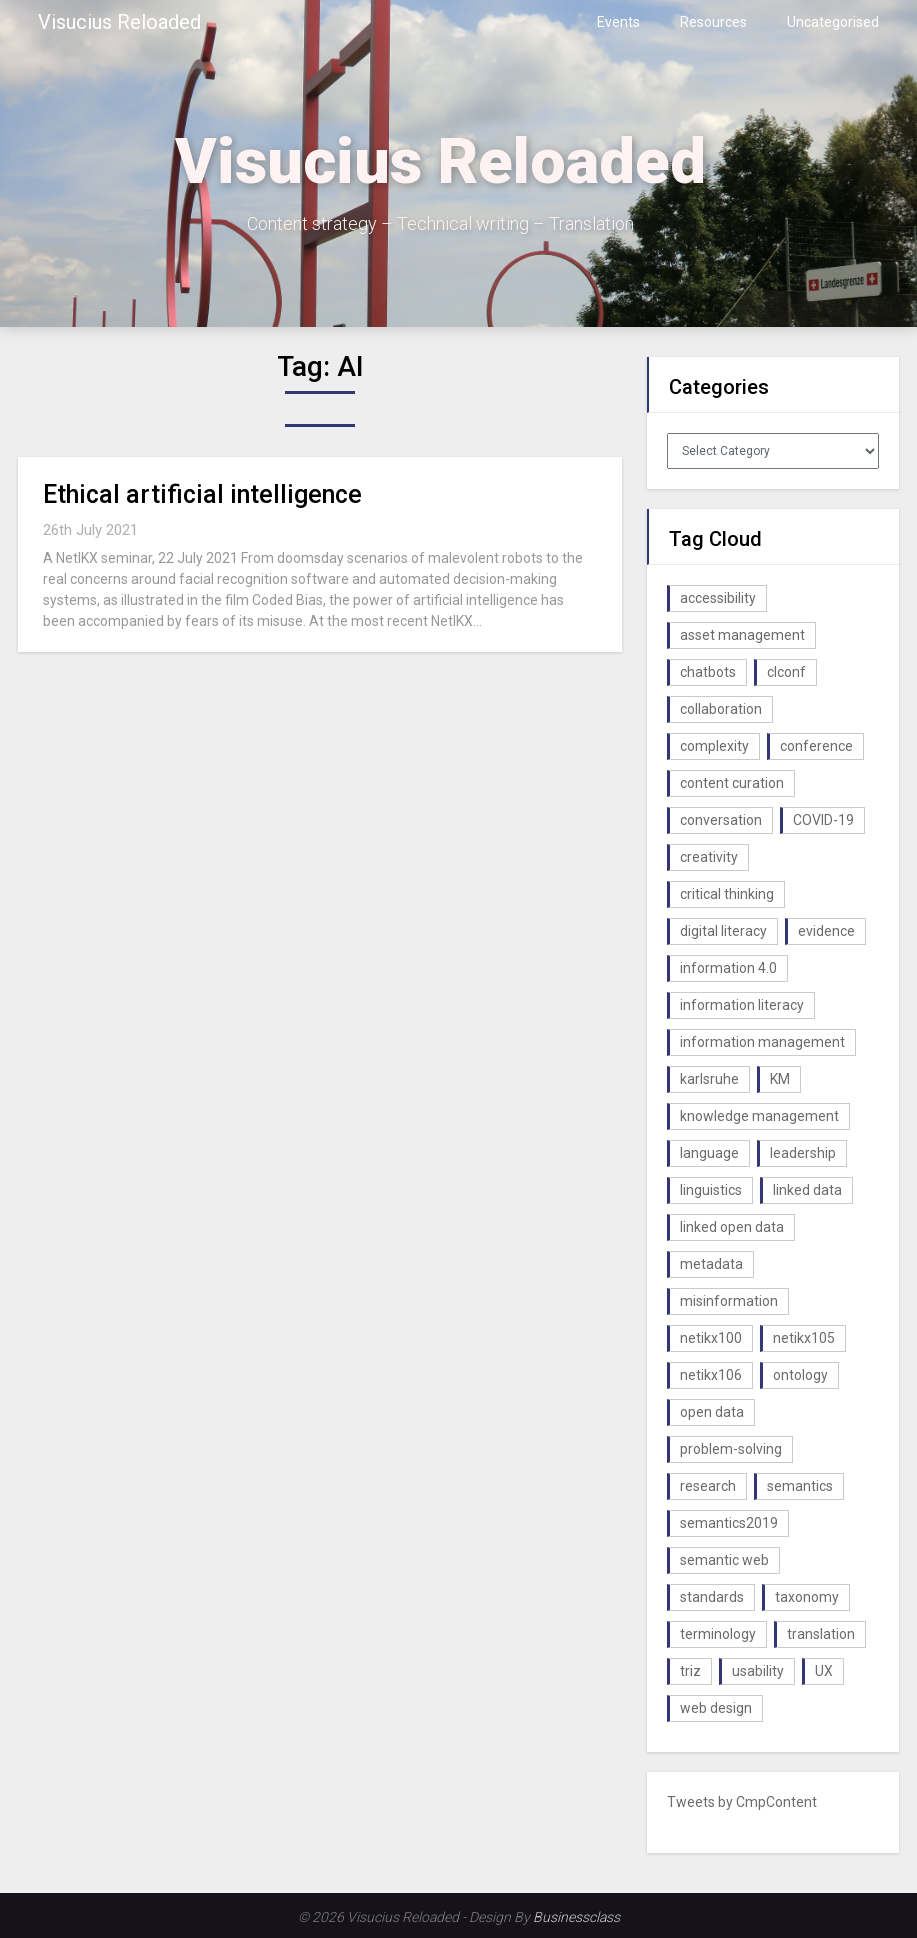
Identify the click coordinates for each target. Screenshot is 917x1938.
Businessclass (576, 1917)
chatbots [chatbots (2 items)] (708, 672)
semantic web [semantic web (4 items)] (724, 1560)
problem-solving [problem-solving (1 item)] (731, 1449)
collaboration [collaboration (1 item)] (721, 709)
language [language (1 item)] (709, 1153)
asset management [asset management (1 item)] (742, 635)
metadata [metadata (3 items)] (711, 1264)
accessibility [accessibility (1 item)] (718, 598)
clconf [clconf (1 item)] (786, 672)
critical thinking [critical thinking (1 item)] (727, 894)
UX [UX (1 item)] (824, 1671)
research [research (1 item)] (708, 1486)
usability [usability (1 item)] (758, 1671)
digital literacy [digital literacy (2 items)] (723, 931)
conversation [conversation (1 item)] (721, 820)
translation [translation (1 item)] (821, 1634)
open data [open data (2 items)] (712, 1412)
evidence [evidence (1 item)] (826, 931)
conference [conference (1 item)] (816, 746)
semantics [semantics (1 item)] (800, 1486)
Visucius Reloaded (119, 22)
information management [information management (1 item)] (762, 1042)
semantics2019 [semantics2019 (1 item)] (729, 1523)
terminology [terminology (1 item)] (718, 1634)
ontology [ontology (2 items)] (800, 1375)
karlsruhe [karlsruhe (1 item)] (709, 1079)
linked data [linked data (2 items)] (807, 1190)
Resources (713, 22)
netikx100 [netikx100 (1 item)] (711, 1338)
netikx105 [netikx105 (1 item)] (804, 1338)
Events (618, 22)
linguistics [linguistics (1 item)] (711, 1190)
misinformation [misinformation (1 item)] (729, 1301)
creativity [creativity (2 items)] (709, 857)
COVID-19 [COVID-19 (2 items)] (823, 820)
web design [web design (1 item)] (716, 1708)
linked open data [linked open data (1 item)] (732, 1227)
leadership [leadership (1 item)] (803, 1153)
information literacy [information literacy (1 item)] (742, 1005)
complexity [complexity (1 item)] (714, 746)
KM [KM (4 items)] (780, 1079)
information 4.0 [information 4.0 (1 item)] (728, 968)
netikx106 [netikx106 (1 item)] (711, 1375)
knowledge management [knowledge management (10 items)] (759, 1116)
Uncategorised (833, 22)
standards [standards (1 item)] (712, 1597)
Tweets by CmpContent (742, 1802)
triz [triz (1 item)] (690, 1671)
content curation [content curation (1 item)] (732, 783)
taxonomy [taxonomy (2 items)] (807, 1597)
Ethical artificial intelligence (202, 494)
